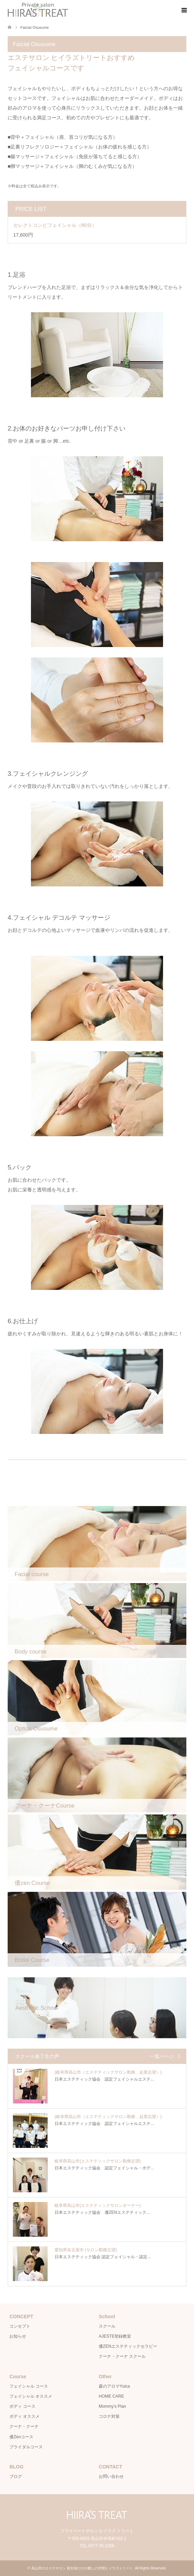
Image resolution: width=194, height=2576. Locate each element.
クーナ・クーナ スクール (122, 2356)
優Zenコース (21, 2436)
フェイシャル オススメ (30, 2396)
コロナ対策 (109, 2416)
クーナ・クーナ (24, 2426)
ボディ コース (22, 2406)
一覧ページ (162, 2056)
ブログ (15, 2476)
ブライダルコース (26, 2447)
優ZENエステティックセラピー (128, 2346)
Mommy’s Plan (112, 2406)
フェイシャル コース (28, 2386)
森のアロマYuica (114, 2386)
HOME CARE (111, 2396)
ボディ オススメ (24, 2416)
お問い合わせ (111, 2476)
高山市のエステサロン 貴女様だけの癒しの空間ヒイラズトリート (82, 2568)
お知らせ (17, 2336)
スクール (107, 2326)
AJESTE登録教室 (115, 2336)
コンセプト (19, 2326)
